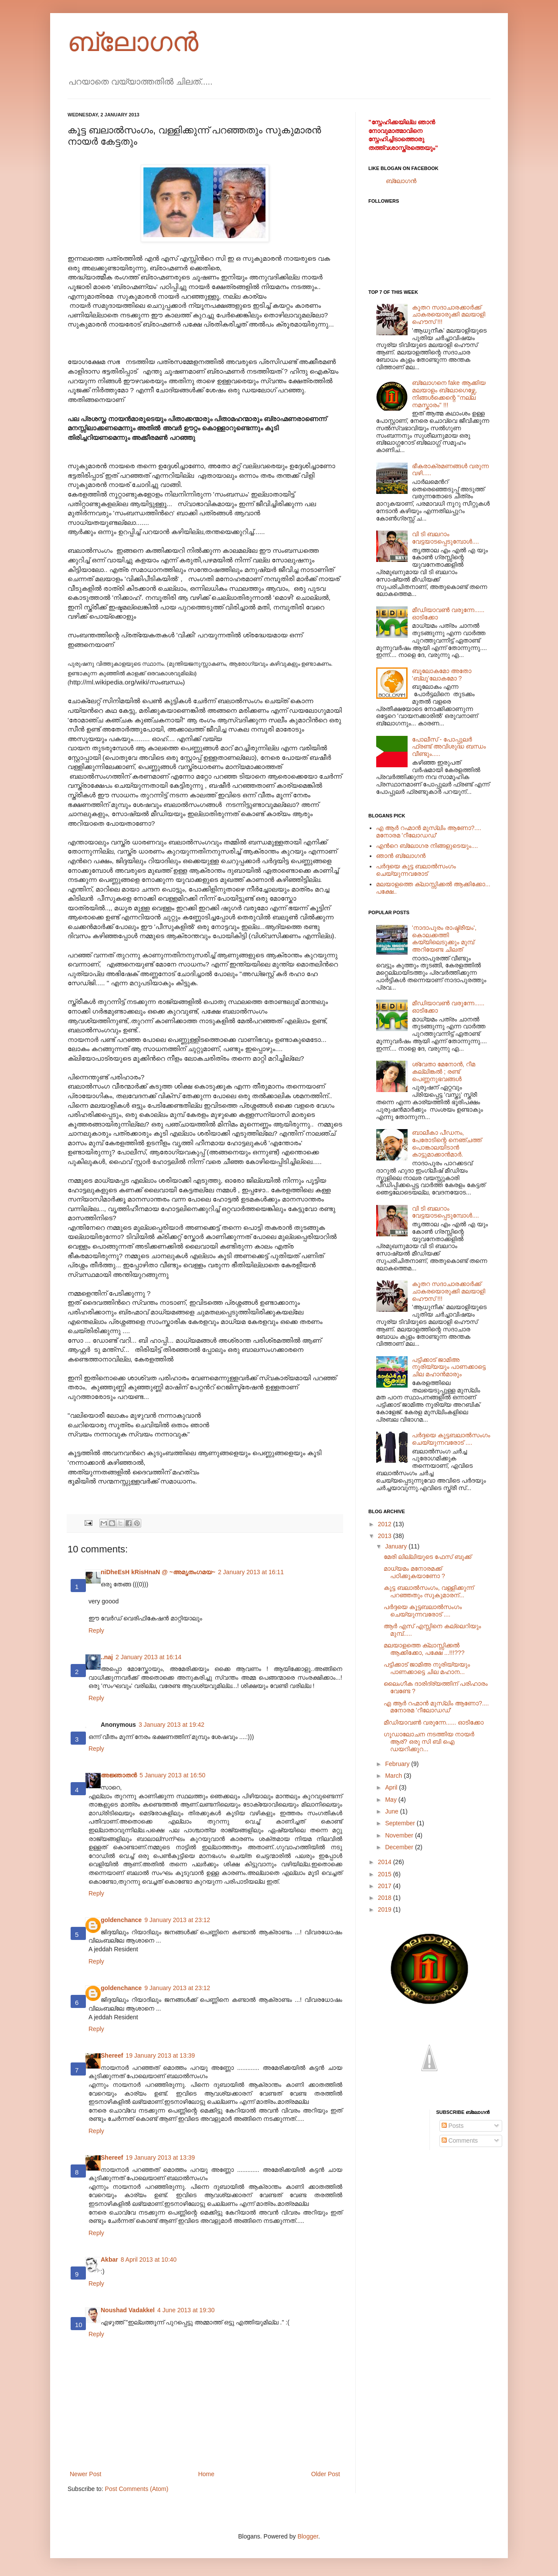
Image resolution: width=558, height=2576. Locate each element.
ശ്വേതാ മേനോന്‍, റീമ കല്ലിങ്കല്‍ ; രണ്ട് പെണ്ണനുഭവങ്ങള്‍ (443, 1071)
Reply (96, 1630)
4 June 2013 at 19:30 (186, 2310)
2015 (385, 1874)
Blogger (307, 2536)
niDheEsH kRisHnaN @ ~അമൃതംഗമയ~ (158, 1572)
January (396, 1546)
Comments (460, 2140)
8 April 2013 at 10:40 (149, 2259)
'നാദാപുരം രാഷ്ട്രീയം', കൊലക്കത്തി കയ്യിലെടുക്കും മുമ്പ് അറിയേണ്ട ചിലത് (444, 938)
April (392, 1787)
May (391, 1799)
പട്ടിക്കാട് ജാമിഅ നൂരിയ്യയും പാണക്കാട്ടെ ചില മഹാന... (427, 1668)
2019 (385, 1909)
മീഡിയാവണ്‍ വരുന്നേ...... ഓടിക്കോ (433, 1722)
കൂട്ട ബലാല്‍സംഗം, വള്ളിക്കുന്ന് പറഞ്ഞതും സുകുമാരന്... (429, 1591)
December (400, 1847)
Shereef (112, 2055)
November (400, 1835)
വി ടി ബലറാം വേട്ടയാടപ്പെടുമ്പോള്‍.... (445, 538)
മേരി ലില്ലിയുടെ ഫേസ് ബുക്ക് (427, 1556)
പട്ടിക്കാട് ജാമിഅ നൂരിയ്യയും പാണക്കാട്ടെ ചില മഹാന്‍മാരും (449, 1367)
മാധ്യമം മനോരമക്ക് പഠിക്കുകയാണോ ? (414, 1572)
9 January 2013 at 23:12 (177, 1919)
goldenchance (121, 1919)
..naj (107, 1657)
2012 (385, 1524)
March (394, 1775)
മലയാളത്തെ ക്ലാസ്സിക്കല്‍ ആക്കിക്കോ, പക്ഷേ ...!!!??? (424, 1649)
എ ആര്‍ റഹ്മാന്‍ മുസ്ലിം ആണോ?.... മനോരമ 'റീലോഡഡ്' (428, 831)
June (392, 1811)
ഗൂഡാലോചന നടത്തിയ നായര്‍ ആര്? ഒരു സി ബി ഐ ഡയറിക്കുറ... (429, 1741)
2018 (385, 1897)
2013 (385, 1535)
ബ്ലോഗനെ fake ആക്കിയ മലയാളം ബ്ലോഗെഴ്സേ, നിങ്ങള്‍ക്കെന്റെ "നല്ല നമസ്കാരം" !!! (449, 393)
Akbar (109, 2259)
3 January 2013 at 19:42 (171, 1724)
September (400, 1823)
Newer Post (85, 2474)
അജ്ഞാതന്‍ (119, 1775)
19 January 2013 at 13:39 (160, 2055)
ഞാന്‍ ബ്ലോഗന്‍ (401, 855)
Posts (453, 2125)
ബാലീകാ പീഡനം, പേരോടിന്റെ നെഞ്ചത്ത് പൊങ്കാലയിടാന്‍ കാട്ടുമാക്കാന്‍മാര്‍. (446, 1143)
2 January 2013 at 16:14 (148, 1657)
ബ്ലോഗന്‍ (133, 42)
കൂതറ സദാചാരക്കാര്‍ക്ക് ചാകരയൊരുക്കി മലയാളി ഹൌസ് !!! (448, 315)
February (398, 1763)
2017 (385, 1885)
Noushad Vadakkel (128, 2310)
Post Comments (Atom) (136, 2488)
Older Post (325, 2474)
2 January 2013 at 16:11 (251, 1572)
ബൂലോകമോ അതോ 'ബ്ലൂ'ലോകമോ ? (441, 674)
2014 (385, 1861)
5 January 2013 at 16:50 (172, 1775)
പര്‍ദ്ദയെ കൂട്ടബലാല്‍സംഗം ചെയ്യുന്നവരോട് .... (451, 1439)
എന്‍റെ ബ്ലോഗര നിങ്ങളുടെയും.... (427, 845)
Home (206, 2474)
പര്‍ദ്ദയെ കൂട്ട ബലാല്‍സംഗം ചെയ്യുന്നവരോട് (416, 870)
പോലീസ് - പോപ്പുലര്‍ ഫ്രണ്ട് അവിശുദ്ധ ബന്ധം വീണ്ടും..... (449, 747)
